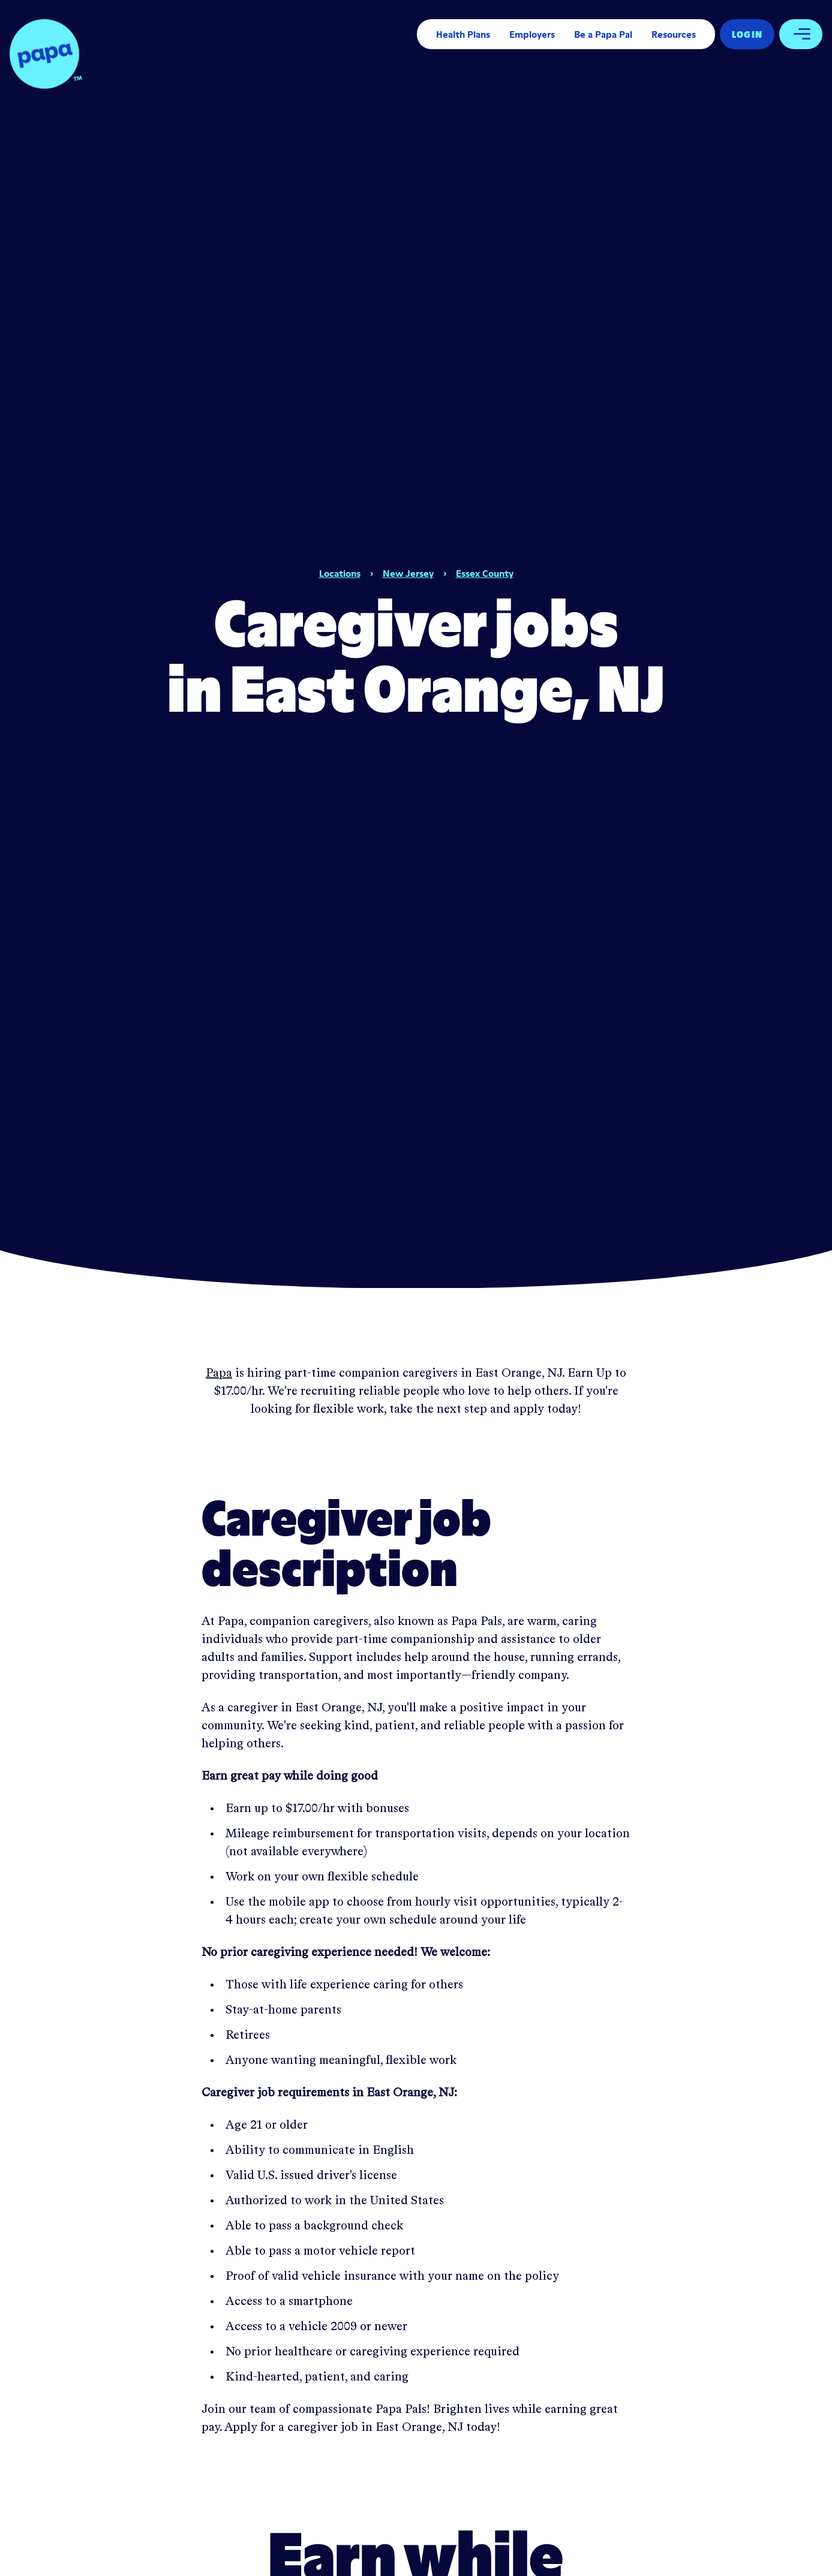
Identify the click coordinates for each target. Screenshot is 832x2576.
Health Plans (463, 34)
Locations (340, 573)
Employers (532, 34)
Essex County (484, 573)
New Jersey (408, 573)
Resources (673, 34)
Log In (747, 34)
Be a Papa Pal (603, 34)
